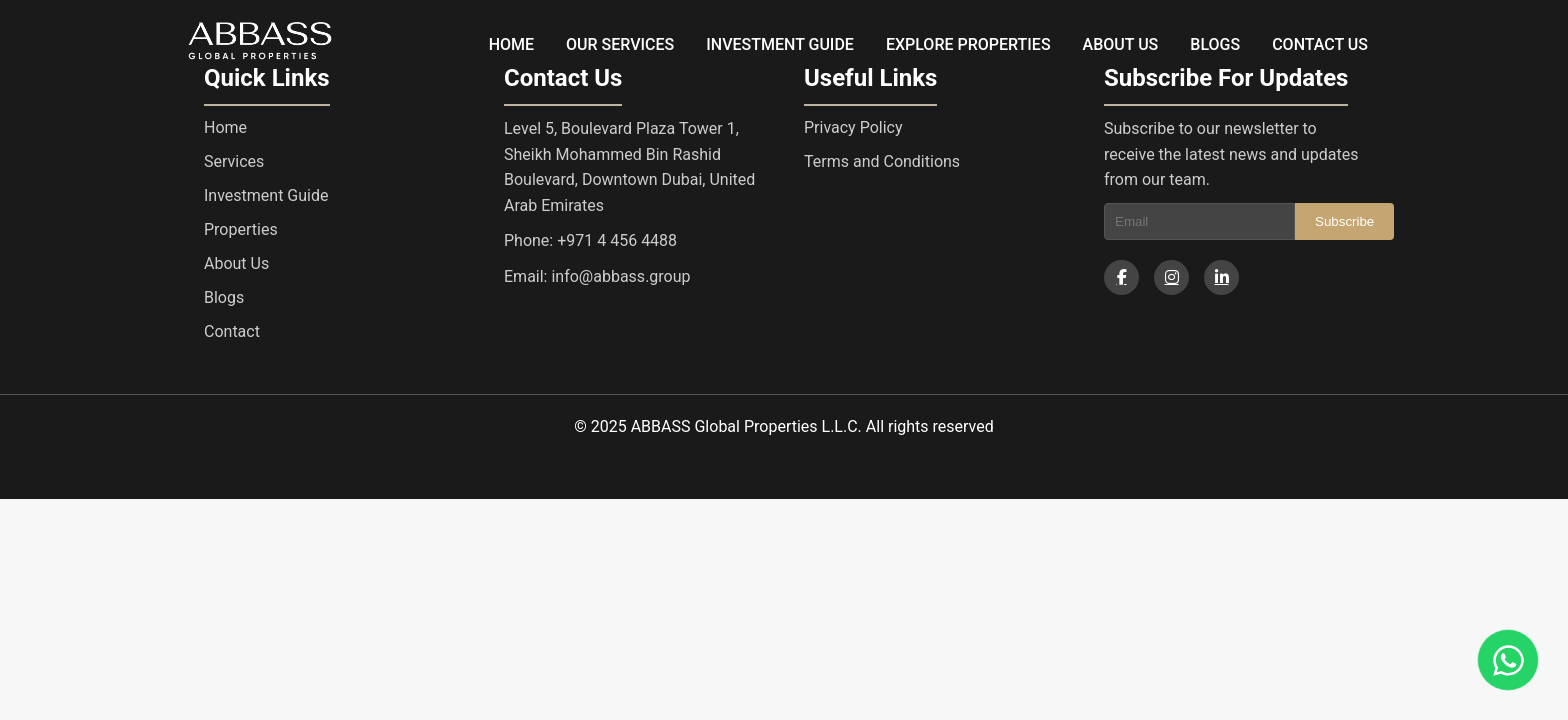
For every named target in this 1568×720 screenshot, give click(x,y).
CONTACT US (1320, 44)
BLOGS (1215, 44)
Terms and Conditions (882, 161)
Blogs (224, 297)
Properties (241, 229)
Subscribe (1344, 221)
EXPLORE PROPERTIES (968, 44)
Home (225, 127)
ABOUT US (1121, 44)
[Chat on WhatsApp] (1508, 660)
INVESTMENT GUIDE (780, 44)
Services (234, 161)
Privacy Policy (853, 127)
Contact (232, 331)
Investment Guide (266, 195)
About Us (236, 263)
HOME (511, 44)
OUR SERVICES (620, 44)
